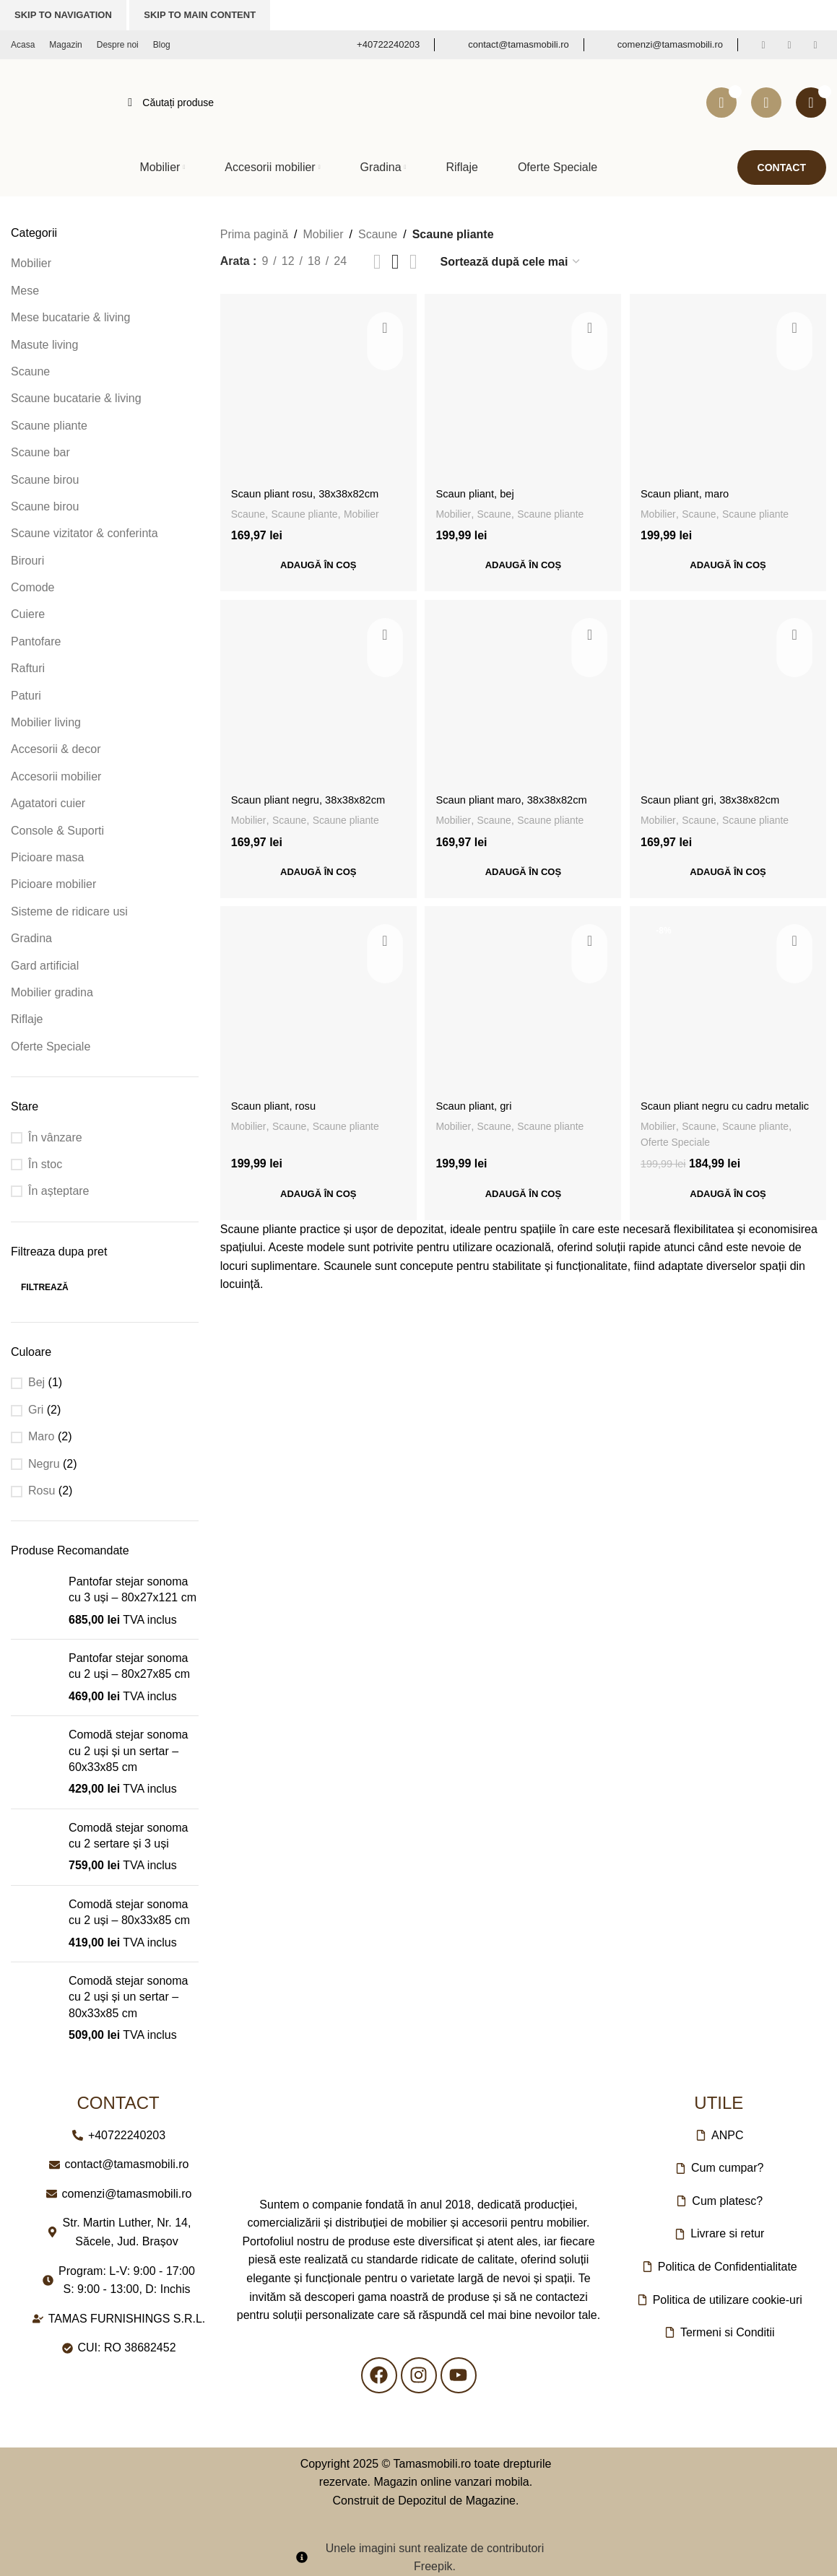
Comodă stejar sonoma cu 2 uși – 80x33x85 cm (129, 1912)
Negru (44, 1464)
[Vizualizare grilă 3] (395, 261)
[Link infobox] (379, 45)
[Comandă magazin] (510, 261)
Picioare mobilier (53, 884)
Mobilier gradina (52, 992)
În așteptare (59, 1191)
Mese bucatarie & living (70, 317)
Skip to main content (200, 14)
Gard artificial (45, 966)
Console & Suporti (57, 830)
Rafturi (28, 668)
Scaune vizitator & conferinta (84, 533)
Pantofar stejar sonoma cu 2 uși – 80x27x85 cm (129, 1666)
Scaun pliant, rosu (277, 1106)
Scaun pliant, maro (693, 489)
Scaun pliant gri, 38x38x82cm (721, 797)
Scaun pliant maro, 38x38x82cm (520, 797)
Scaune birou (45, 480)
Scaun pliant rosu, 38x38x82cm (311, 489)
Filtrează (45, 1287)
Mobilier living (46, 722)
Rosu (41, 1490)
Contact (782, 167)
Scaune (30, 371)
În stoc (45, 1164)
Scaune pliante (49, 425)
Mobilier (31, 263)
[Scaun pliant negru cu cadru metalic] (730, 1006)
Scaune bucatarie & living (76, 398)
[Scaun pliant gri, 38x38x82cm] (730, 698)
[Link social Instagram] (789, 45)
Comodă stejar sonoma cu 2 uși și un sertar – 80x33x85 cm (128, 1997)
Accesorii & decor (56, 749)
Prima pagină (254, 234)
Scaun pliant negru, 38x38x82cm (315, 797)
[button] (316, 562)
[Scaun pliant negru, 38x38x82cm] (316, 698)
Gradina (31, 938)
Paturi (26, 695)
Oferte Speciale (50, 1046)
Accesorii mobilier (56, 776)
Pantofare (36, 641)
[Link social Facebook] (763, 45)
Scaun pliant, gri (479, 1106)
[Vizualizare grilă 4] (413, 261)
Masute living (44, 345)
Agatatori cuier (48, 803)
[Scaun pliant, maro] (730, 390)
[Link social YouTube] (815, 45)
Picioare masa (47, 857)
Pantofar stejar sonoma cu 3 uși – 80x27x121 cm (132, 1589)
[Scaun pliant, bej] (523, 390)
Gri (35, 1410)
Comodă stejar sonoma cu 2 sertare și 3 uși (128, 1836)
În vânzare (55, 1137)
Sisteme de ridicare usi (69, 911)
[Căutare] (402, 102)
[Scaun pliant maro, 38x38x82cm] (523, 698)
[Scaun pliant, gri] (523, 1006)
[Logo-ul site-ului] (55, 101)
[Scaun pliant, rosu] (316, 1006)
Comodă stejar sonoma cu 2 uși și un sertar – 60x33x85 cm (128, 1750)
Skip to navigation (63, 14)
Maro (41, 1436)
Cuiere (28, 614)
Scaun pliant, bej (480, 489)
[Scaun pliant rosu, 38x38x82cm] (316, 390)
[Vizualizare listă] (377, 261)
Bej (36, 1382)
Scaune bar (40, 452)
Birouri (27, 560)
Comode (32, 587)
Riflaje (27, 1019)
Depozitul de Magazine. (458, 2500)
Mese (25, 290)
